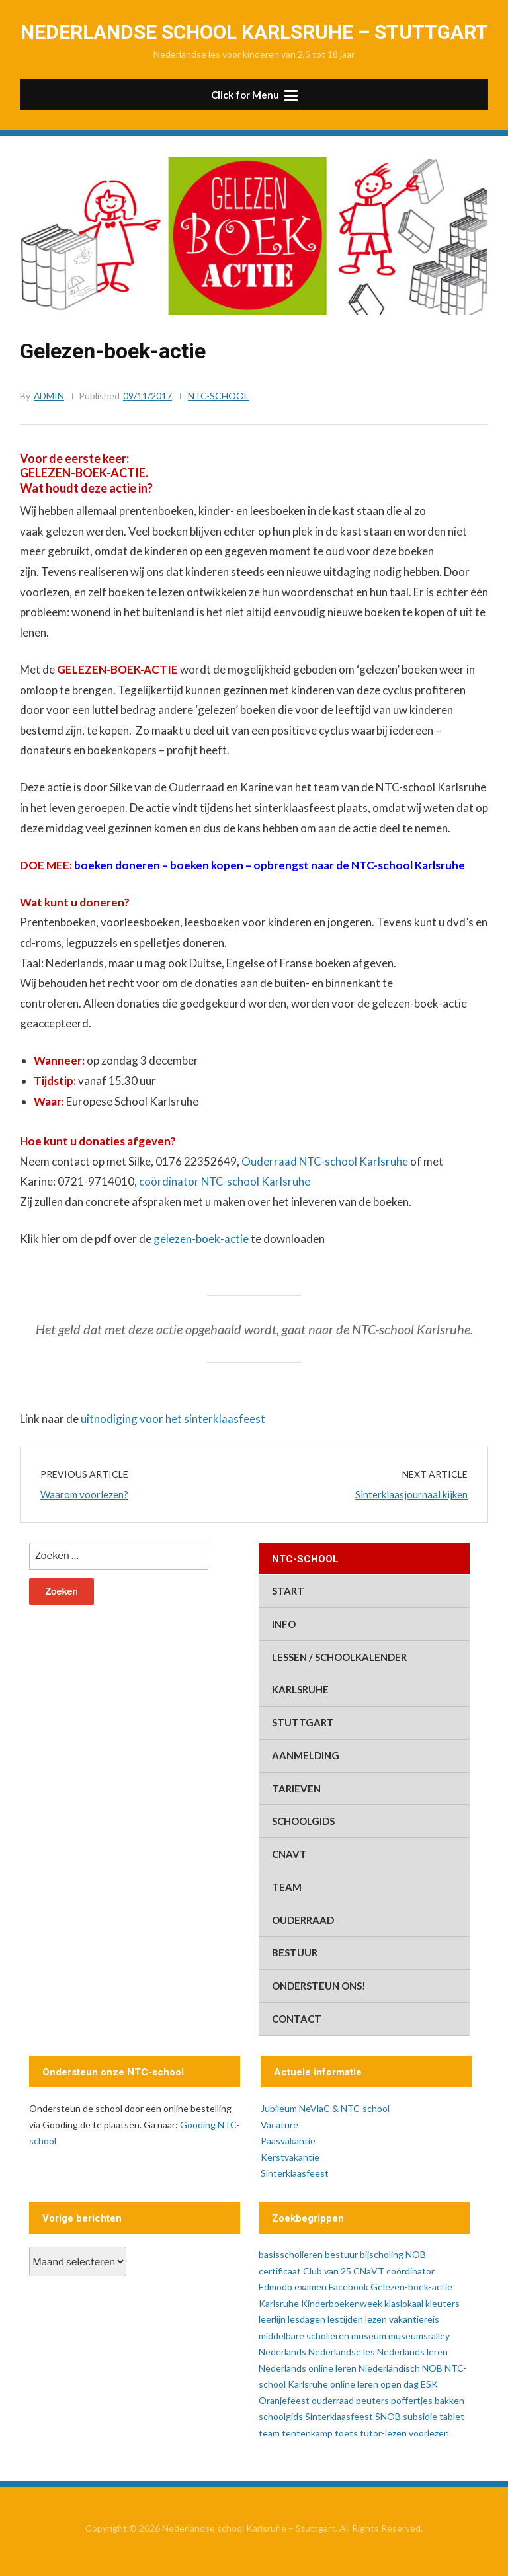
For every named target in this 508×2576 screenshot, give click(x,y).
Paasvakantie (288, 2140)
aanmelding (305, 1755)
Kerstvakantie (290, 2157)
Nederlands (282, 2351)
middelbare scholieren (304, 2335)
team (287, 1887)
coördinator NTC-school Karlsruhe (225, 1181)
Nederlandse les (341, 2351)
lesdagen (306, 2319)
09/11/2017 (148, 395)
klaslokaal (403, 2303)
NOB (432, 2368)
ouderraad (303, 1920)
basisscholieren (291, 2254)
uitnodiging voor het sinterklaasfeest (173, 1419)
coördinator (410, 2270)
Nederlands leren (412, 2351)
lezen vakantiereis (402, 2319)
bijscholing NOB (393, 2254)
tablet (451, 2416)
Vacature (279, 2124)
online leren (354, 2384)
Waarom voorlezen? (84, 1494)
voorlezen (429, 2432)
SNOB (388, 2416)
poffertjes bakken (427, 2400)
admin (49, 395)
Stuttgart (303, 1722)
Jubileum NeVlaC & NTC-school (325, 2108)
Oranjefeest (284, 2400)
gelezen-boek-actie (201, 1239)
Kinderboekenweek (341, 2303)
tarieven (296, 1788)
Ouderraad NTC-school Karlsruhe (325, 1161)
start (288, 1591)
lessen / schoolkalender (339, 1657)
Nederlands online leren (308, 2368)
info (284, 1624)
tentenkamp (307, 2432)
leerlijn (272, 2319)
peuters (372, 2400)
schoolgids (303, 1821)
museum (368, 2335)
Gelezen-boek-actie (411, 2286)
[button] (254, 94)
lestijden (345, 2319)
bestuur (295, 1952)
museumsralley (419, 2335)
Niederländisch (389, 2368)
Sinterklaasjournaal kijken (411, 1494)
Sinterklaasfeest (295, 2173)
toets (346, 2432)
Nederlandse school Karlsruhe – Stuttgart (254, 32)
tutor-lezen (383, 2432)
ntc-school (219, 395)
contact (296, 2019)
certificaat (280, 2270)
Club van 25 (327, 2270)
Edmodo (275, 2286)
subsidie (420, 2416)
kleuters (442, 2303)
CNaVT (289, 1854)
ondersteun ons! (319, 1986)
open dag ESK (409, 2384)
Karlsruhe (300, 1689)
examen (310, 2286)
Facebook (348, 2286)
